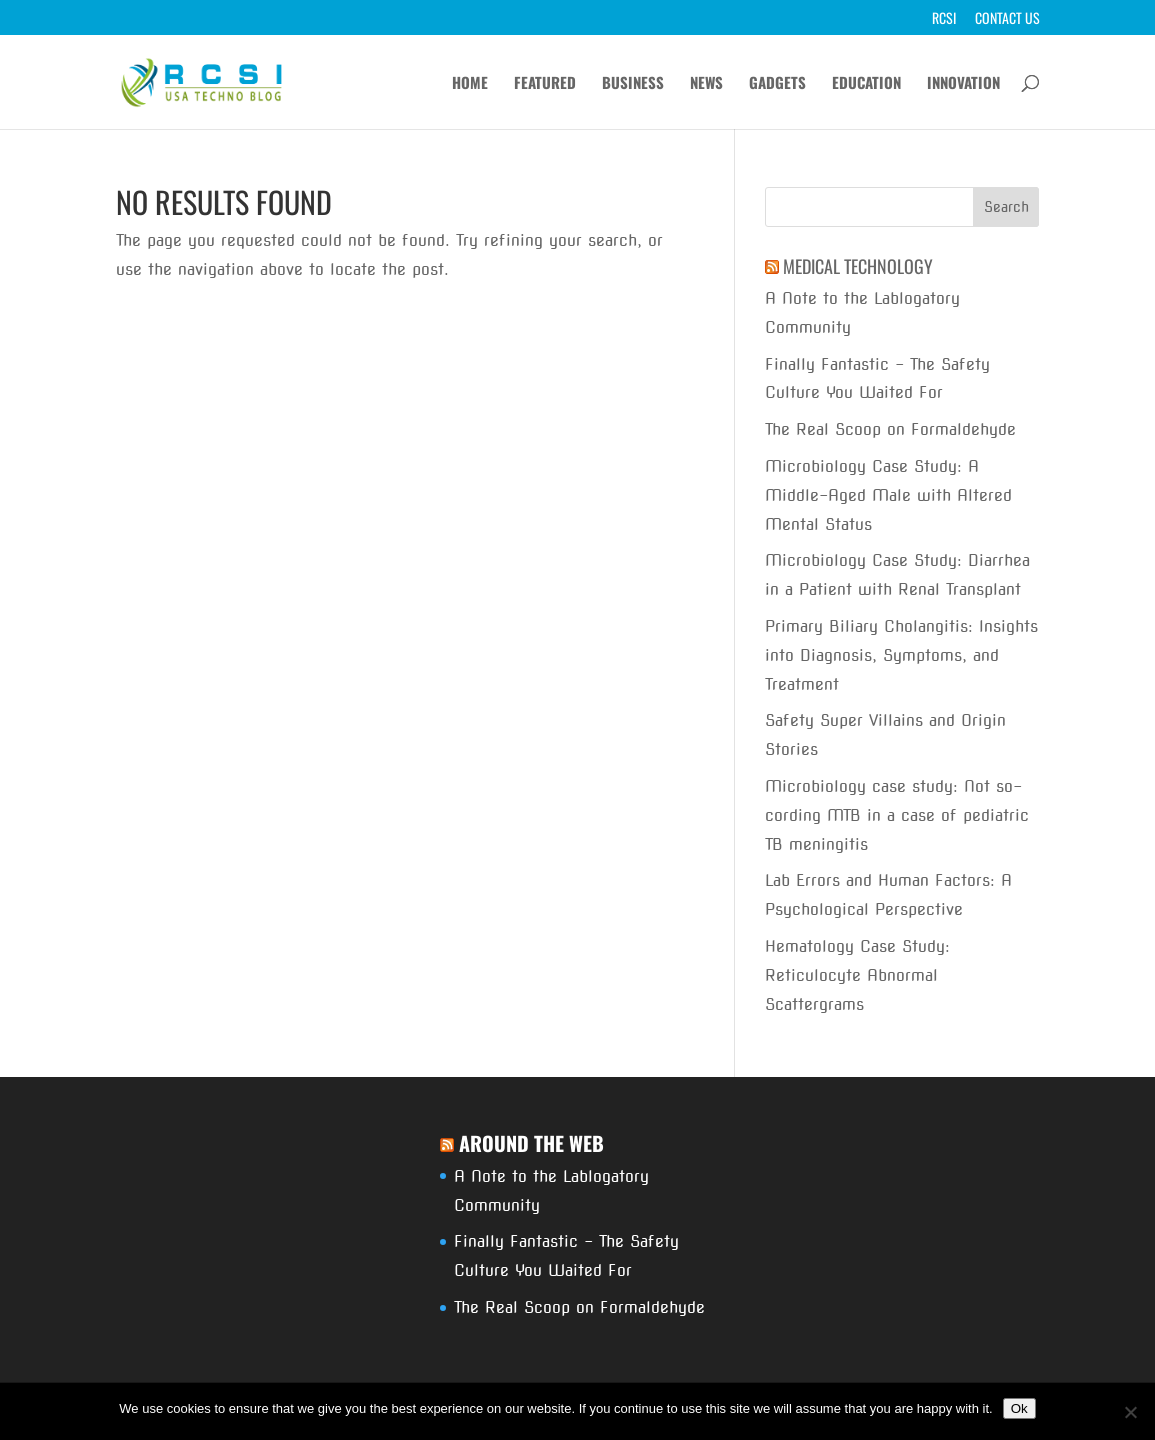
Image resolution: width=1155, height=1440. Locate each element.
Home (470, 84)
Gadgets (777, 84)
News (706, 84)
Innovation (963, 84)
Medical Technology (858, 266)
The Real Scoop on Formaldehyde (890, 429)
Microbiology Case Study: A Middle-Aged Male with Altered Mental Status (888, 495)
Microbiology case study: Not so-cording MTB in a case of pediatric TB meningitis (897, 815)
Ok (1019, 1408)
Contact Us (1007, 19)
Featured (545, 84)
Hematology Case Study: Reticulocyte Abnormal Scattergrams (857, 975)
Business (633, 84)
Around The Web (531, 1143)
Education (866, 84)
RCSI (944, 19)
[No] (1130, 1412)
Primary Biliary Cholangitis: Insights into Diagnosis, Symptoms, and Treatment (901, 655)
